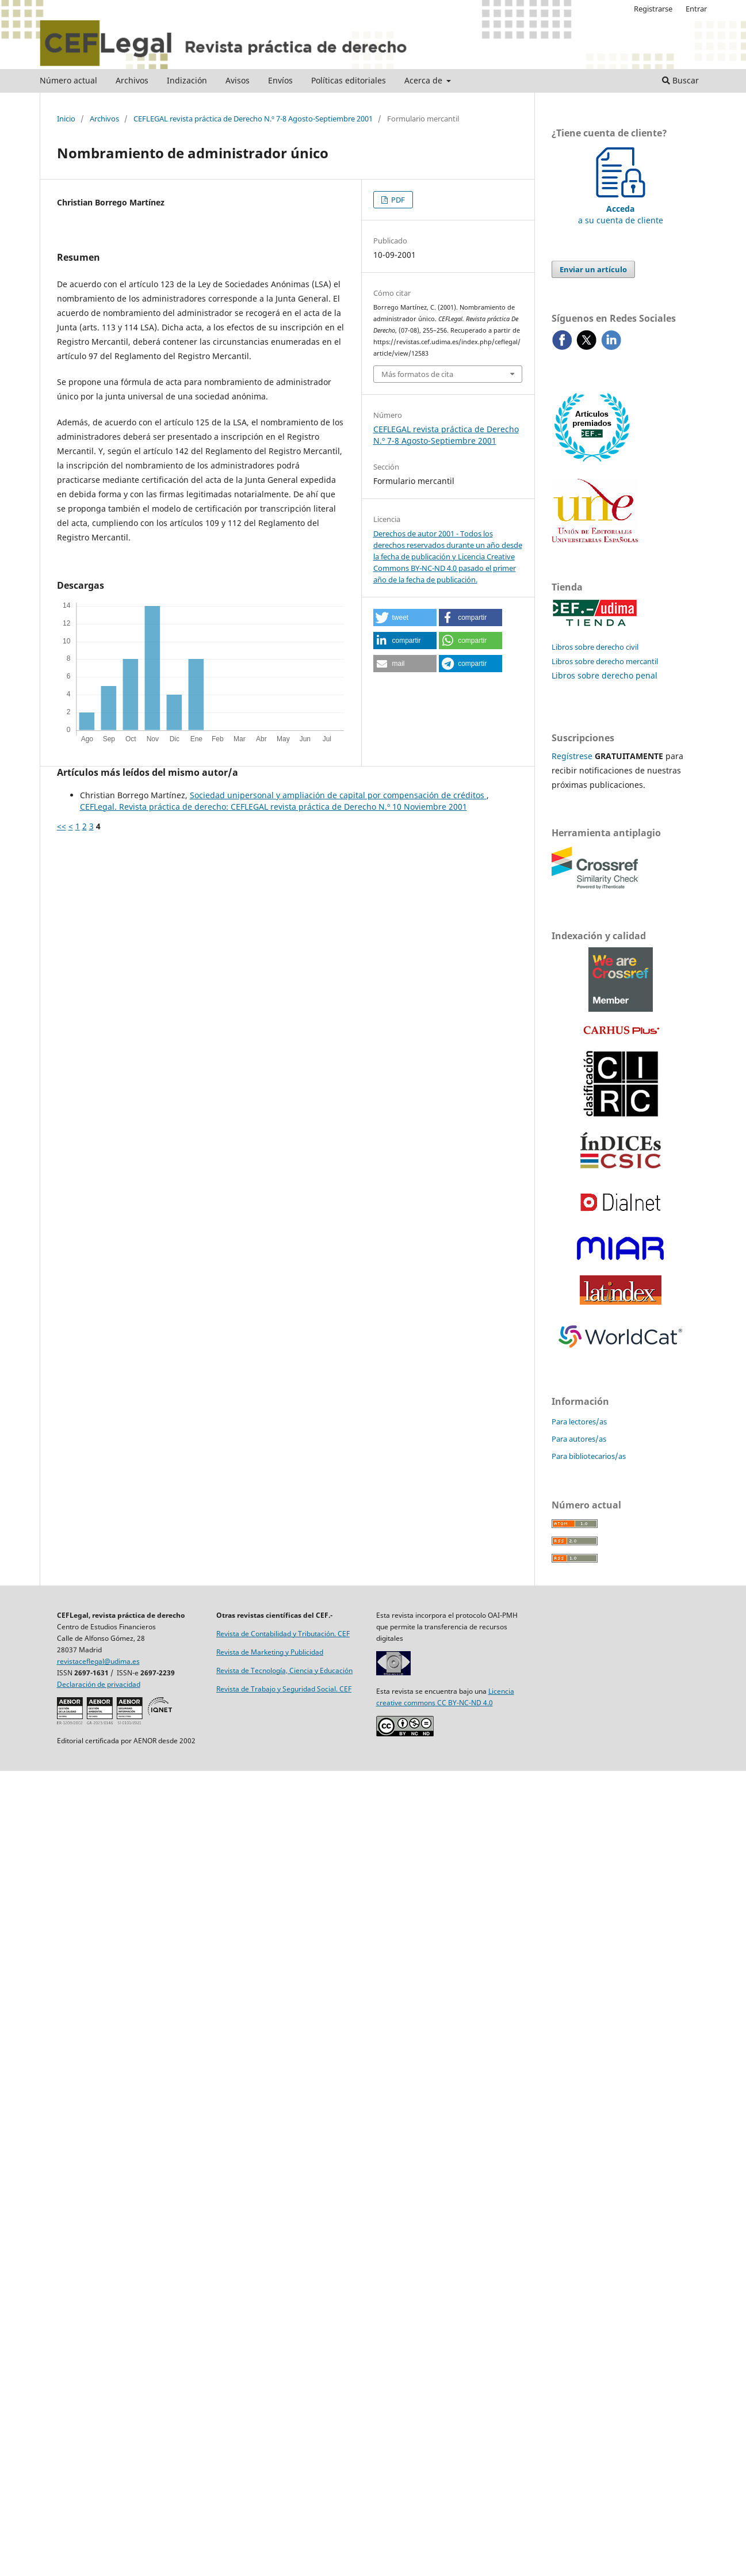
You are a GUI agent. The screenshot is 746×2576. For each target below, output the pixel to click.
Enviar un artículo (593, 269)
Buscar (680, 80)
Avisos (237, 80)
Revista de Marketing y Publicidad (269, 1652)
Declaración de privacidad (98, 1684)
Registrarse (653, 8)
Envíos (280, 80)
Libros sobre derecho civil (595, 647)
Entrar (696, 8)
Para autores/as (579, 1439)
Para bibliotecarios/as (589, 1456)
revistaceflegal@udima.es (98, 1661)
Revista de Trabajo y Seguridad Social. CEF (283, 1689)
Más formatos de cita (417, 374)
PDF (397, 200)
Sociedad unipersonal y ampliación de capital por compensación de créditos (338, 795)
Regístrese (572, 755)
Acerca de (424, 80)
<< (61, 826)
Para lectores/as (579, 1421)
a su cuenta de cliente (620, 209)
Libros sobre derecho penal (604, 675)
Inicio (66, 118)
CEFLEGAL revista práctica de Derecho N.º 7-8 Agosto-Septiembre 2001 (253, 118)
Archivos (132, 80)
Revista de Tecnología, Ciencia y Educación (284, 1670)
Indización (187, 80)
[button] (405, 617)
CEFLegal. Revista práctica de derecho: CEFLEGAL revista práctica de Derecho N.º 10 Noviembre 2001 (273, 806)
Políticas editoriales (348, 80)
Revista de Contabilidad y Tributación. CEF (283, 1633)
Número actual (68, 80)
